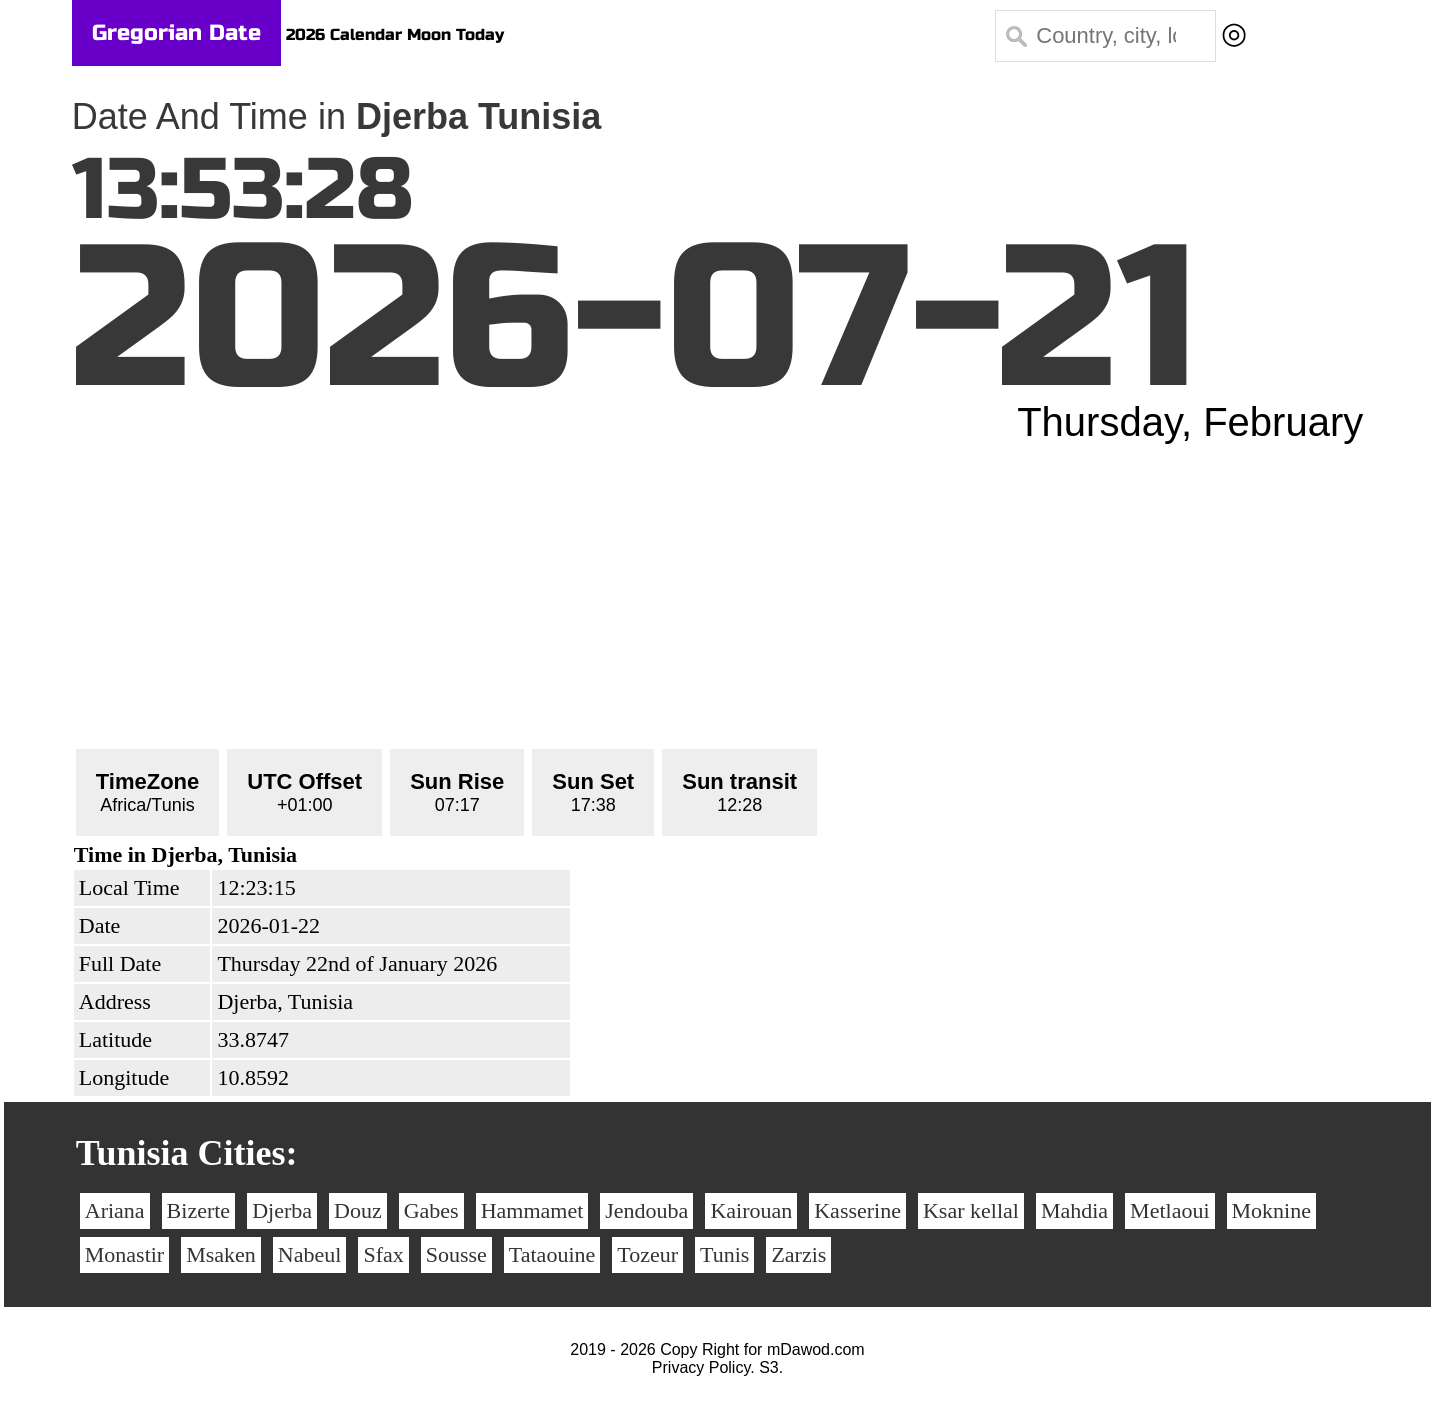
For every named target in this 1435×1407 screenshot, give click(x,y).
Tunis (724, 1254)
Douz (358, 1210)
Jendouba (646, 1210)
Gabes (431, 1210)
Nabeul (310, 1254)
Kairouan (751, 1210)
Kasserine (857, 1210)
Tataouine (552, 1254)
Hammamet (532, 1210)
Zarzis (798, 1254)
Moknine (1271, 1210)
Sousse (456, 1254)
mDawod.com (816, 1349)
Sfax (383, 1254)
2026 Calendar (344, 34)
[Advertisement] (718, 595)
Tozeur (647, 1254)
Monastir (124, 1254)
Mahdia (1074, 1210)
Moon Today (455, 34)
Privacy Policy (701, 1367)
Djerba (282, 1210)
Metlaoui (1169, 1210)
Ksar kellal (971, 1210)
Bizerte (199, 1210)
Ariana (115, 1210)
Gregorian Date (176, 33)
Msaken (221, 1254)
